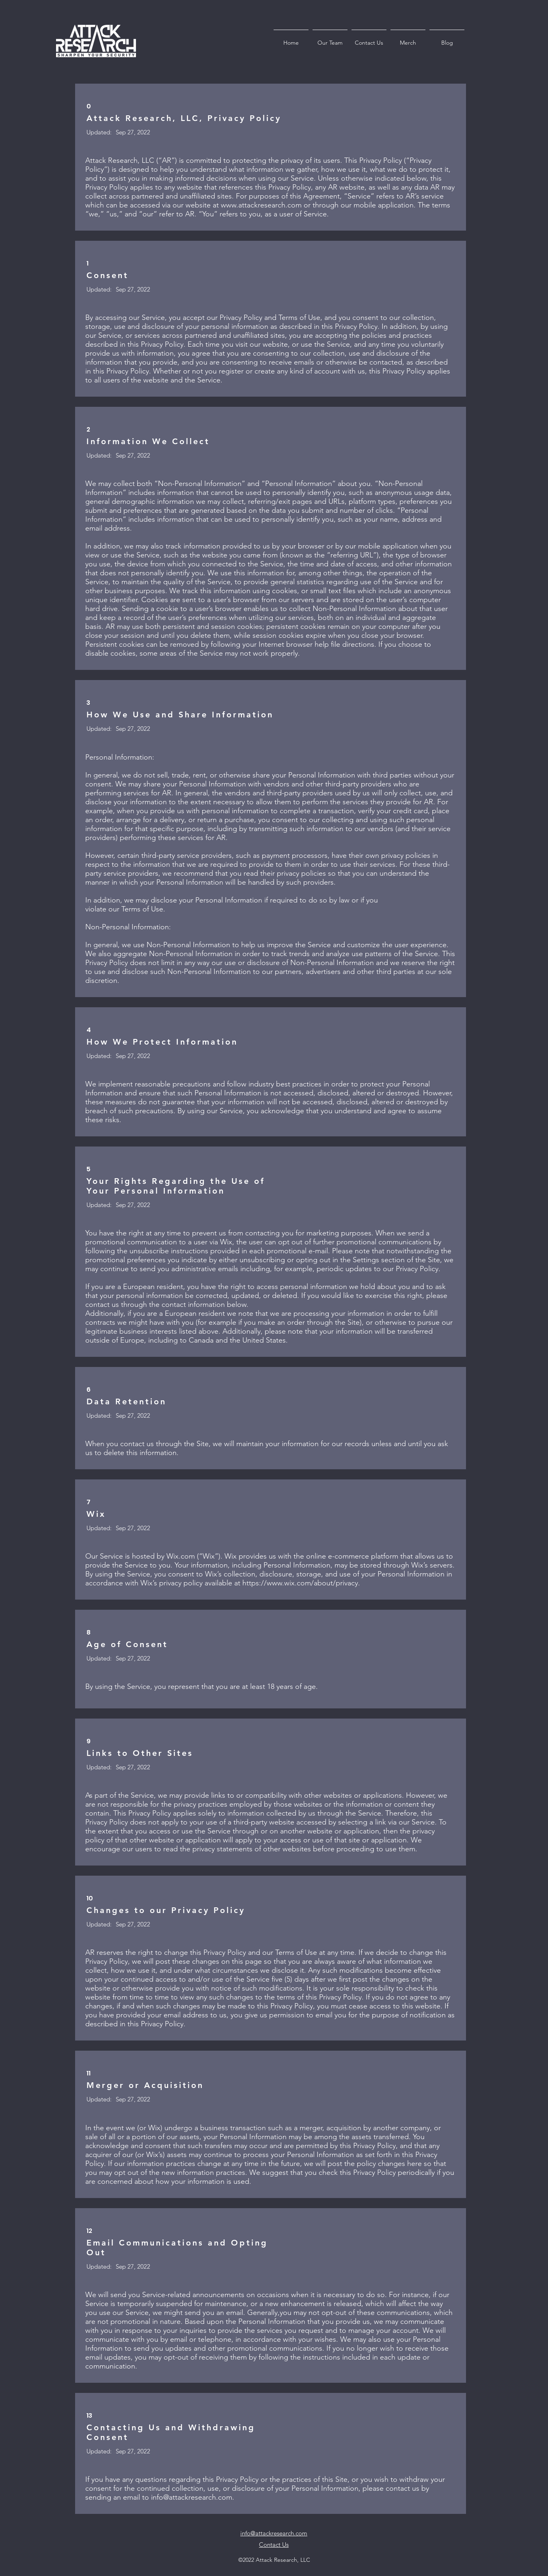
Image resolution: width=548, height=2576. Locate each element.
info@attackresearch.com (191, 2497)
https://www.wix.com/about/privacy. (301, 1582)
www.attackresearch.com (261, 205)
